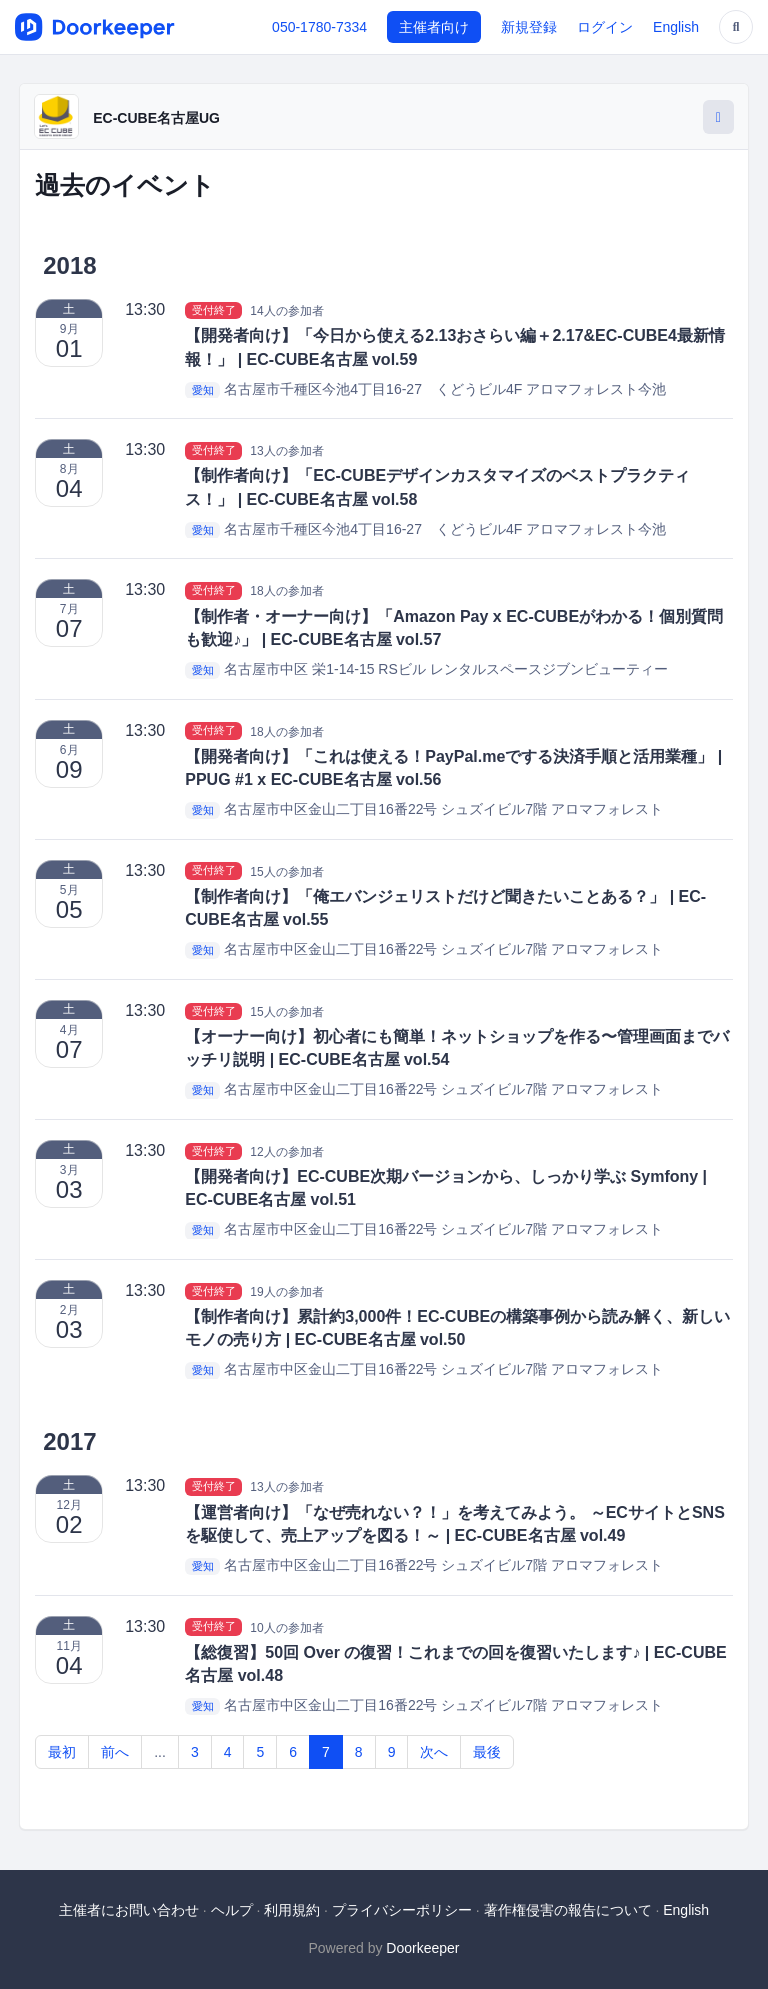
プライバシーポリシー (402, 1910)
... (160, 1752)
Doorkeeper (422, 1948)
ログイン (605, 27)
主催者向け (434, 27)
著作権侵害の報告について (568, 1910)
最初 (62, 1752)
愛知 (203, 390)
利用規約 (292, 1910)
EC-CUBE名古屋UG (156, 118)
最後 (487, 1752)
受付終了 (214, 310)
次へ (434, 1752)
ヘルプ (232, 1910)
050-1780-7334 (319, 27)
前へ (115, 1752)
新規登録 (529, 27)
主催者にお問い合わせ (129, 1910)
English (676, 27)
